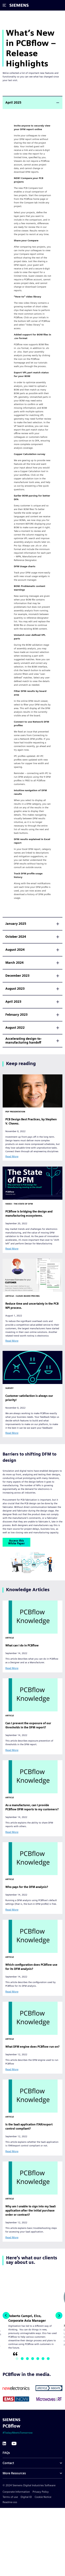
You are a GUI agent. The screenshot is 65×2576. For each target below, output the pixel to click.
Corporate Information (16, 2491)
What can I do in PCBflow (22, 1645)
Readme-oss (10, 2502)
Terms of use (10, 2497)
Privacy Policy (41, 2491)
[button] (6, 2315)
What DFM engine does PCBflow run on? (32, 2046)
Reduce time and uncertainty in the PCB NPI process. (32, 1305)
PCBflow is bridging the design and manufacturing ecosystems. (29, 1213)
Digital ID (26, 2497)
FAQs (6, 2453)
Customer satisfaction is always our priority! (29, 1398)
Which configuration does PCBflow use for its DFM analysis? (31, 1967)
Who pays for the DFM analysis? (26, 1887)
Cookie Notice (43, 2497)
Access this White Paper (16, 1542)
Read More (11, 1156)
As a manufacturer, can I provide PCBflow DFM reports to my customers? (32, 1807)
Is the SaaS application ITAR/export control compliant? (29, 2126)
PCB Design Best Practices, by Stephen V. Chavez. (31, 1121)
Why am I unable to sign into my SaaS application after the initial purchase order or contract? (30, 2210)
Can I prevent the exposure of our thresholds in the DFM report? (28, 1725)
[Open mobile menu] (5, 5)
